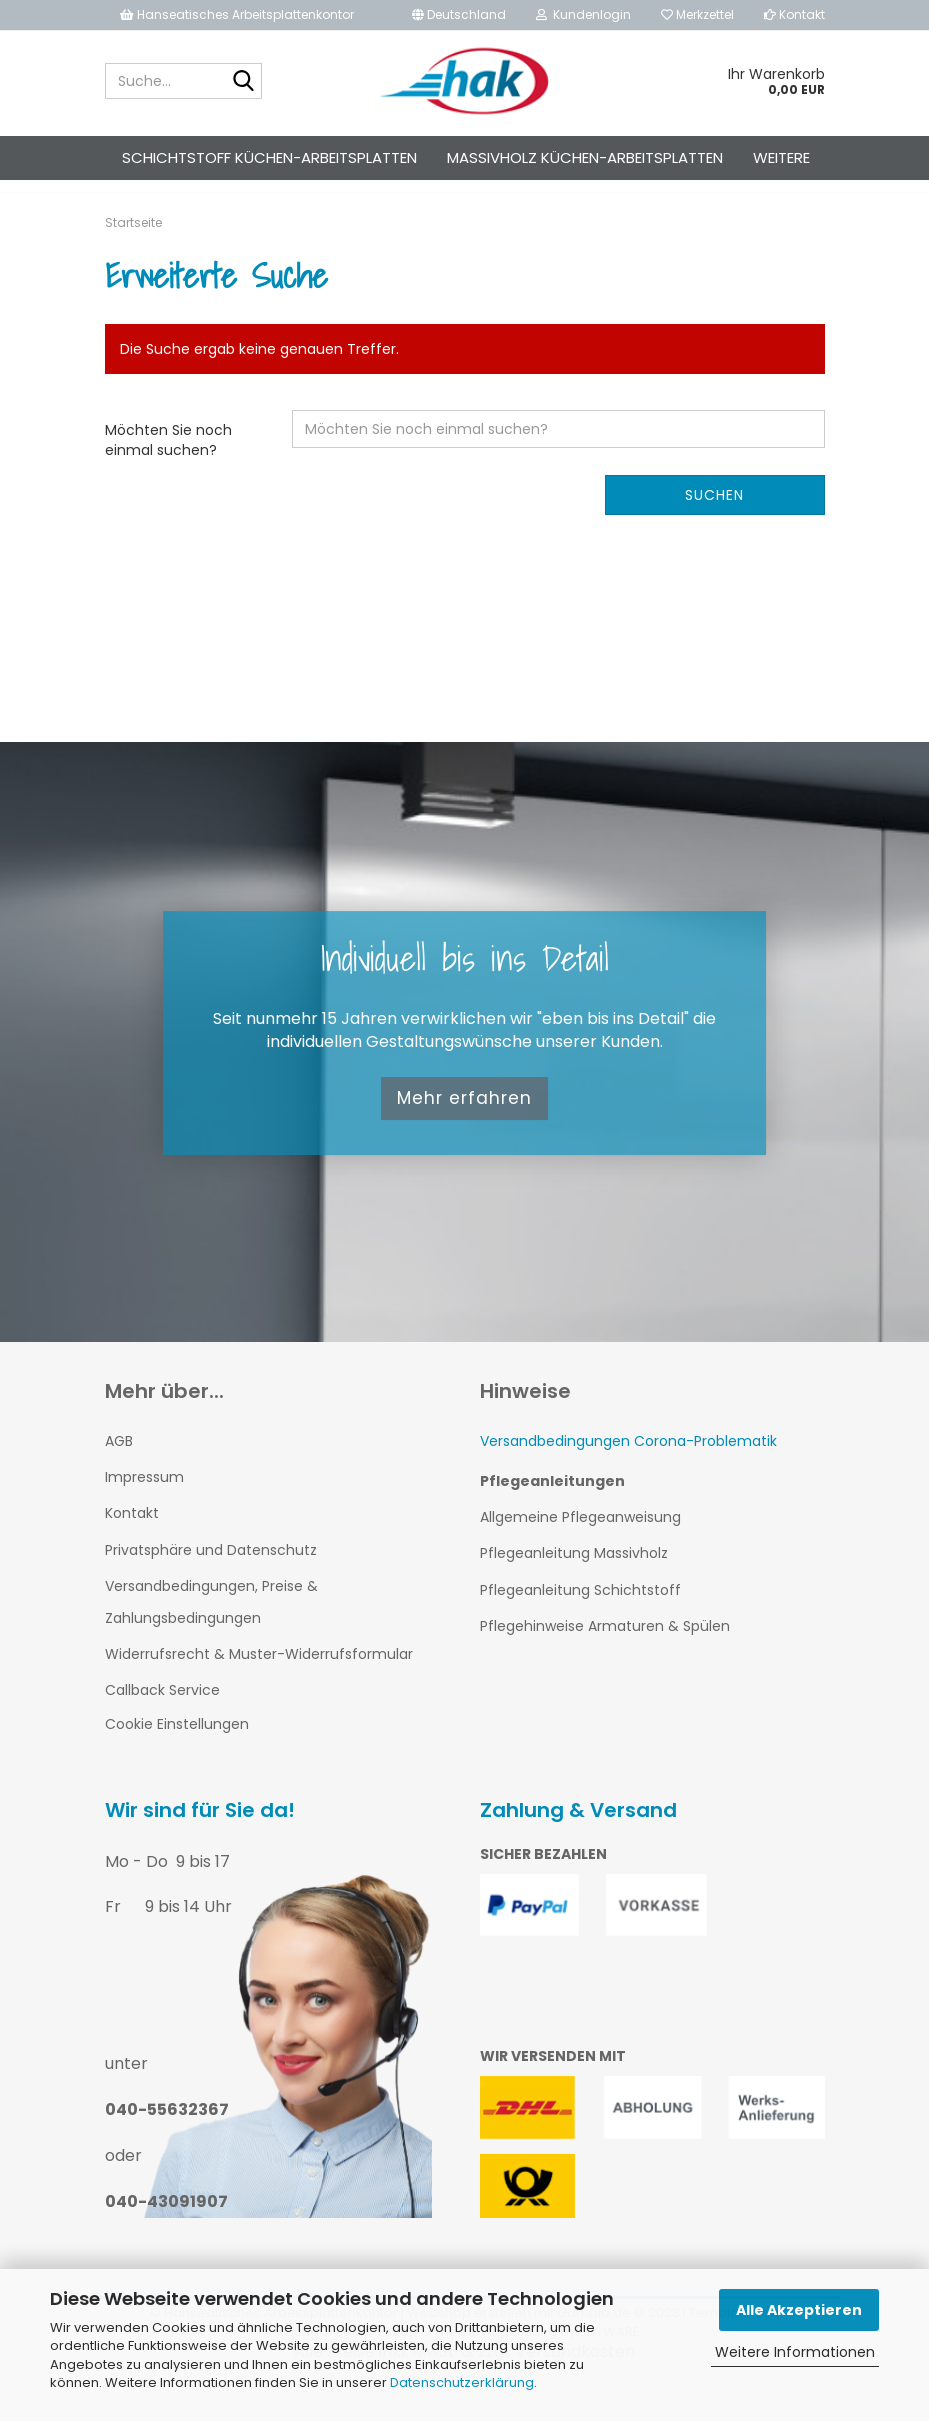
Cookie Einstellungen (177, 1743)
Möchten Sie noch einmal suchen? (168, 458)
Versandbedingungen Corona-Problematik (628, 1459)
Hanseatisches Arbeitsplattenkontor (237, 14)
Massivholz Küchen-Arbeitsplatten (585, 157)
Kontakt (794, 14)
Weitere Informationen (795, 2352)
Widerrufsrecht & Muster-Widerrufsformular (259, 1672)
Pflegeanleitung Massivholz (574, 1571)
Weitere (781, 157)
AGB (119, 1459)
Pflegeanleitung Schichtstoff (580, 1608)
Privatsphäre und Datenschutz (211, 1568)
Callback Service (162, 1708)
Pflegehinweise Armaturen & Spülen (605, 1644)
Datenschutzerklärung (462, 2382)
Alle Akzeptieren (799, 2310)
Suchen (714, 513)
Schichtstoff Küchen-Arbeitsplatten (269, 157)
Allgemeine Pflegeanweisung (580, 1535)
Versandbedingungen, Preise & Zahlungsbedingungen (211, 1620)
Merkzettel (697, 14)
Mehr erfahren (464, 1117)
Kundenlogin (583, 14)
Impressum (144, 1495)
